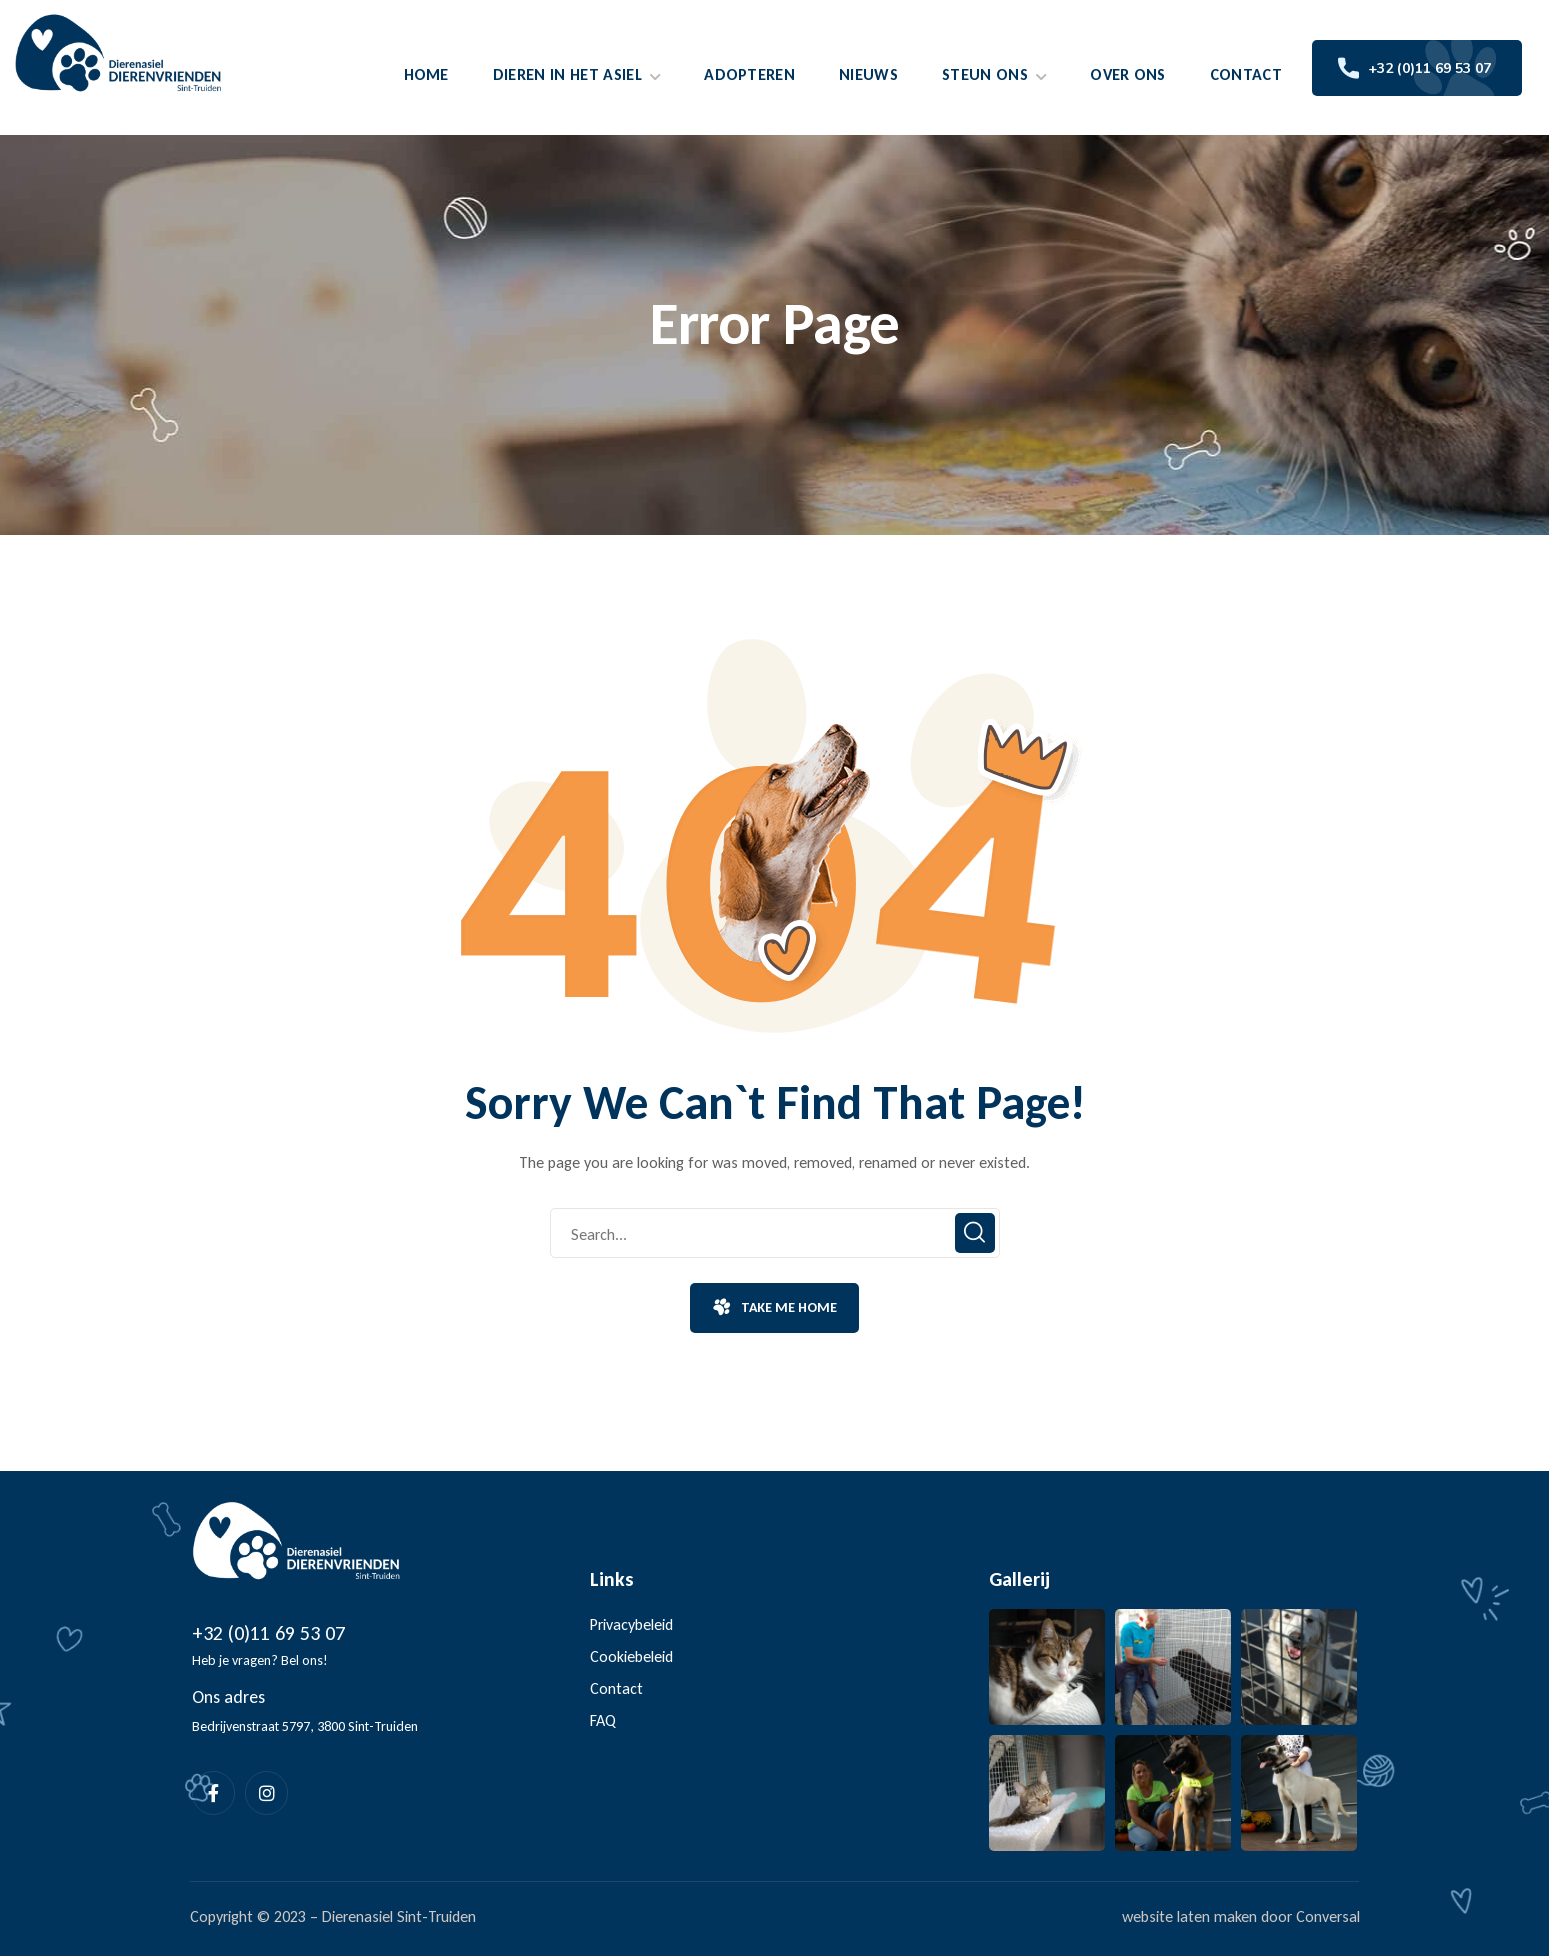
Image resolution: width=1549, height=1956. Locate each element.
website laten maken (1189, 1916)
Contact (616, 1688)
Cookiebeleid (631, 1656)
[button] (774, 1308)
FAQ (603, 1720)
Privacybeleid (631, 1624)
